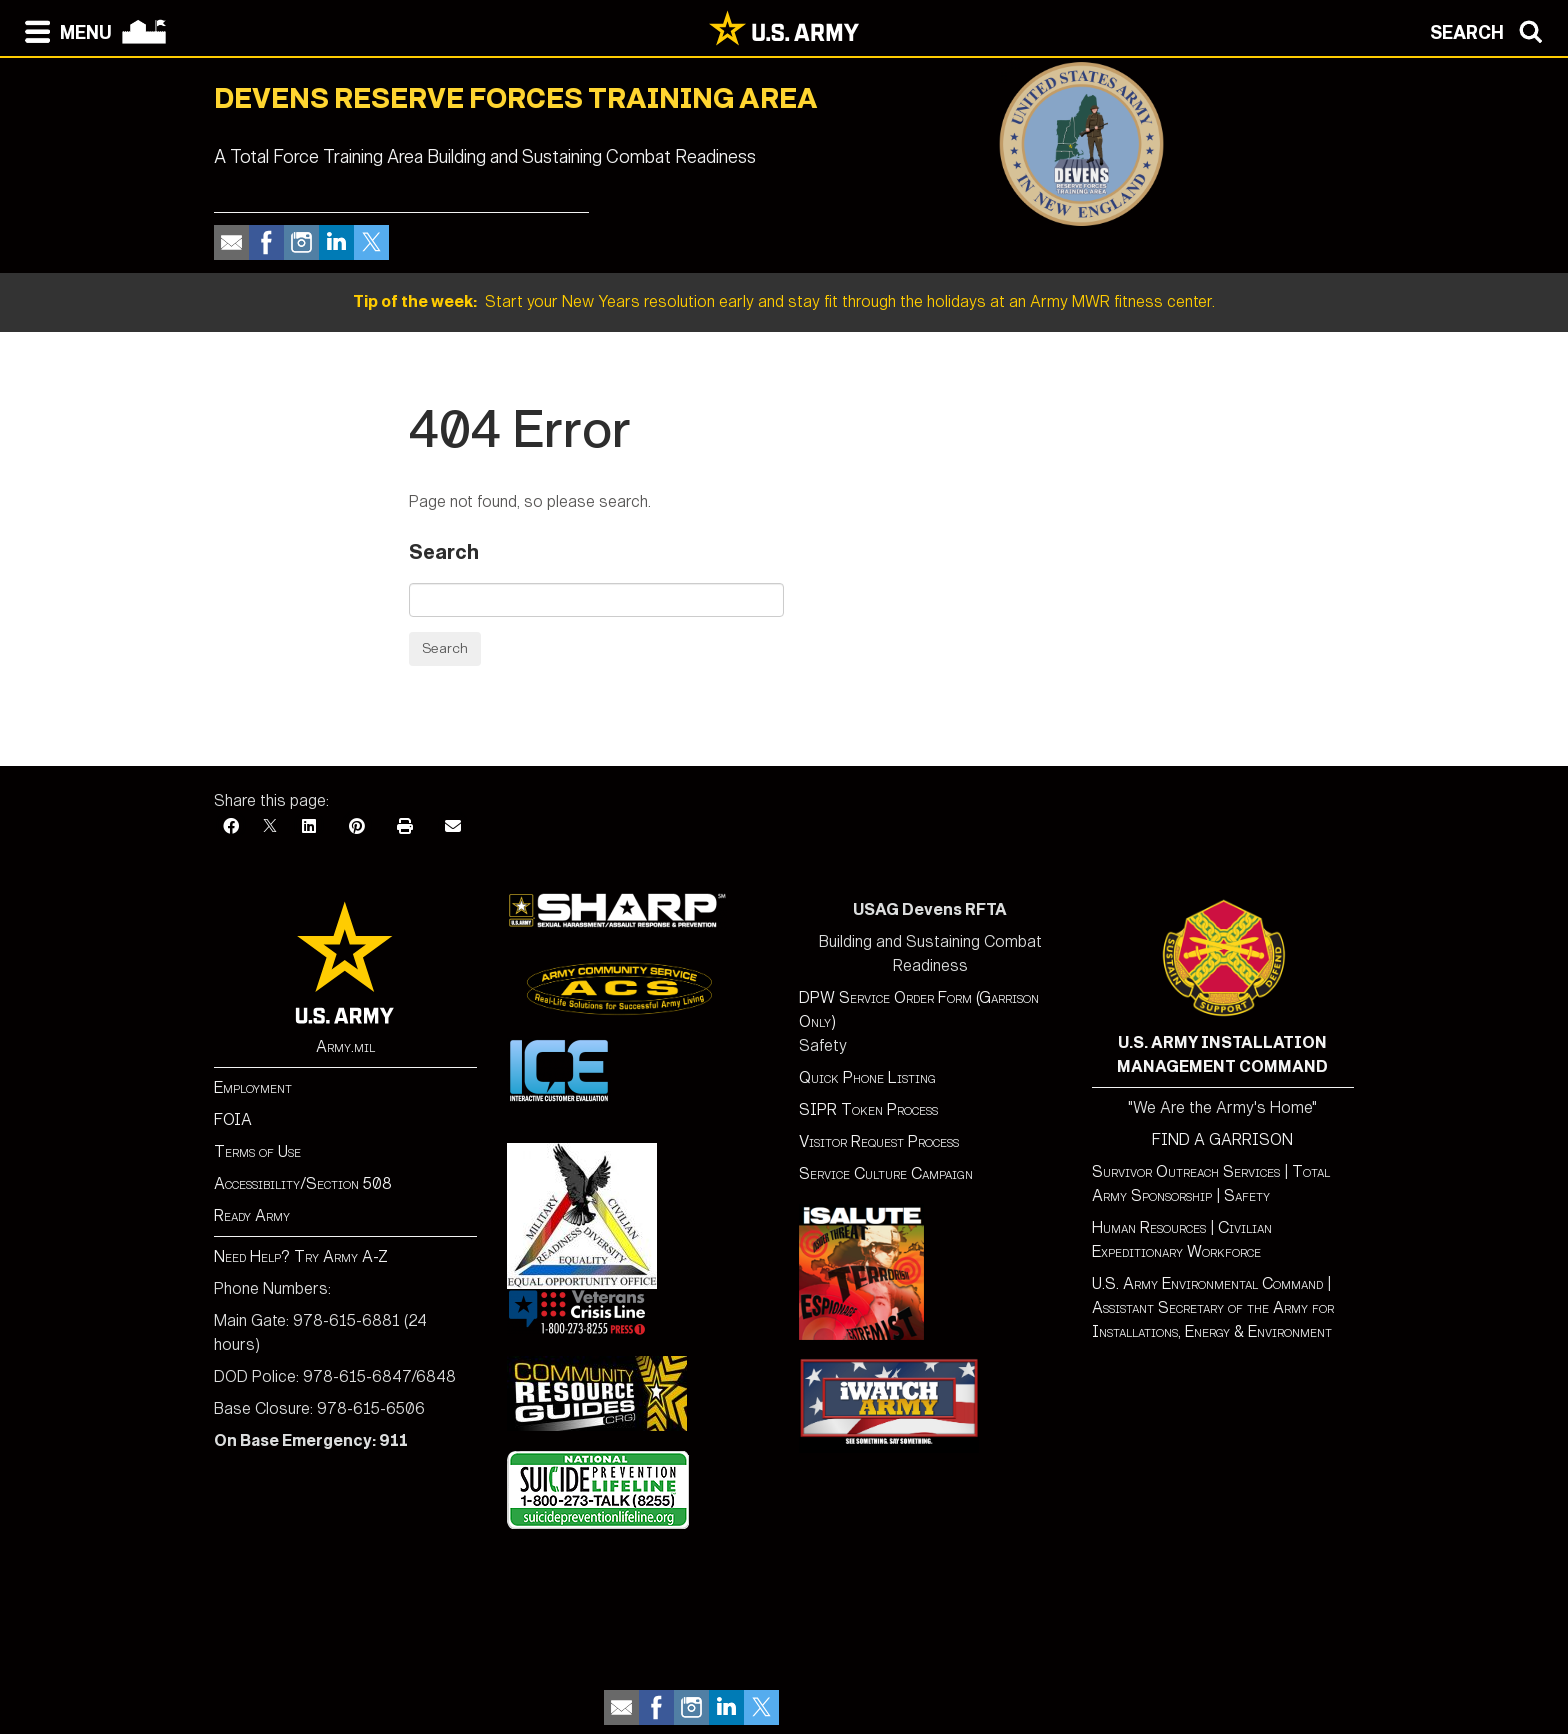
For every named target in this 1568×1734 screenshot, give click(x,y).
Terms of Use (257, 1151)
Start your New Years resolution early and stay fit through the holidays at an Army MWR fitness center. (784, 301)
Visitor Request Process (879, 1141)
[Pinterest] (357, 826)
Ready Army (252, 1215)
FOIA (233, 1119)
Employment (253, 1087)
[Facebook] (231, 826)
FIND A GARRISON (1222, 1139)
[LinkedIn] (309, 826)
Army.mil (345, 1046)
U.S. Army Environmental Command (1207, 1283)
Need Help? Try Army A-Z (301, 1256)
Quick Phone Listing (867, 1077)
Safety (1247, 1195)
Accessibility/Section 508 (303, 1183)
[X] (270, 826)
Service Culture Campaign (886, 1173)
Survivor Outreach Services (1186, 1171)
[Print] (405, 826)
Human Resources (1149, 1227)
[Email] (453, 826)
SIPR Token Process (868, 1109)
